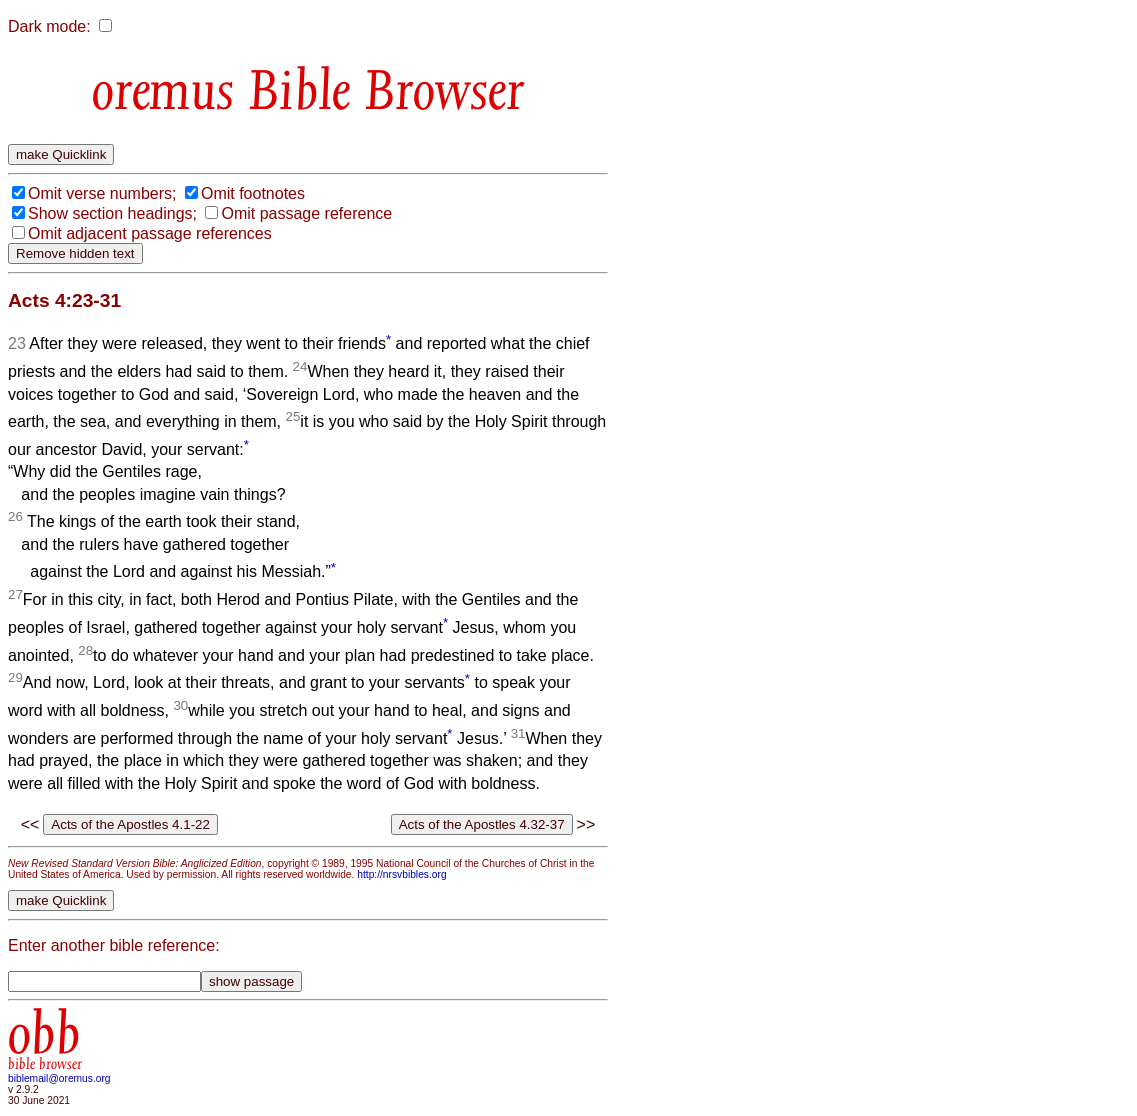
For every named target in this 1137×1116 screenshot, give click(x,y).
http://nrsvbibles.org (401, 874)
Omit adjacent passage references (150, 233)
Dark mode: (49, 26)
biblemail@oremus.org (59, 1078)
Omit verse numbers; (102, 193)
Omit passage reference (306, 213)
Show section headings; (112, 213)
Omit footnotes (253, 193)
